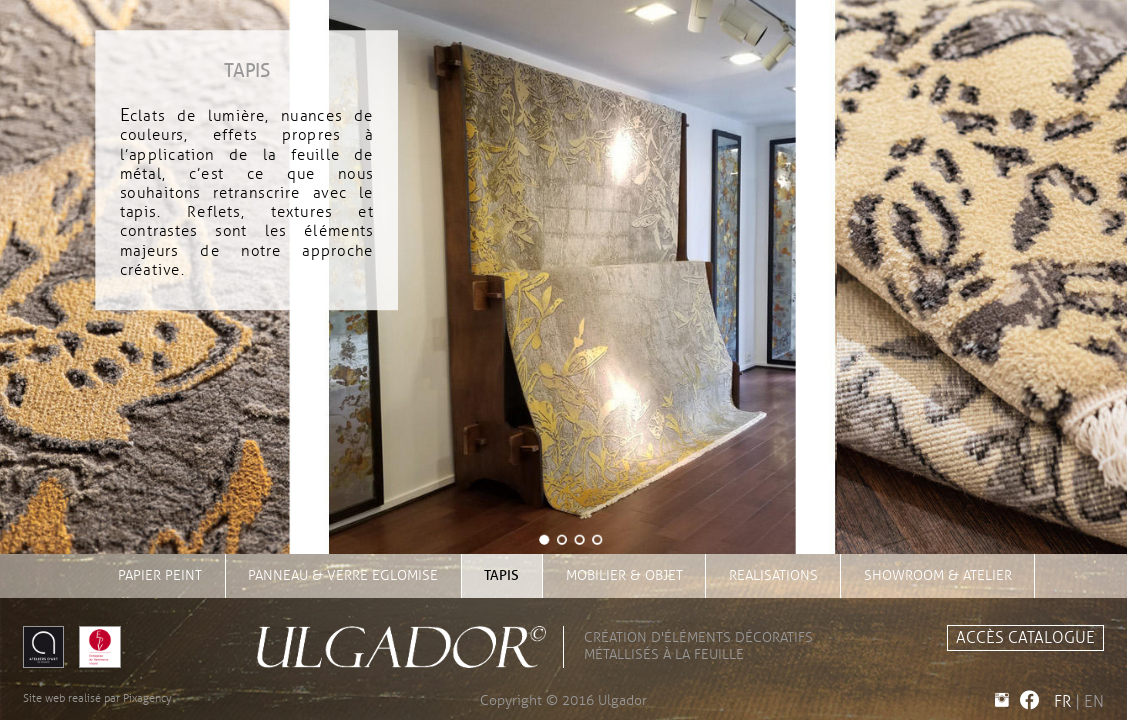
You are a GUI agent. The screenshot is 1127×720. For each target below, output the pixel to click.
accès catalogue (1025, 638)
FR (1062, 702)
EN (1094, 702)
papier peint (160, 575)
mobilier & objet (624, 575)
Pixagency (147, 698)
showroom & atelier (938, 575)
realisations (773, 575)
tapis (501, 575)
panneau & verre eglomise (343, 575)
